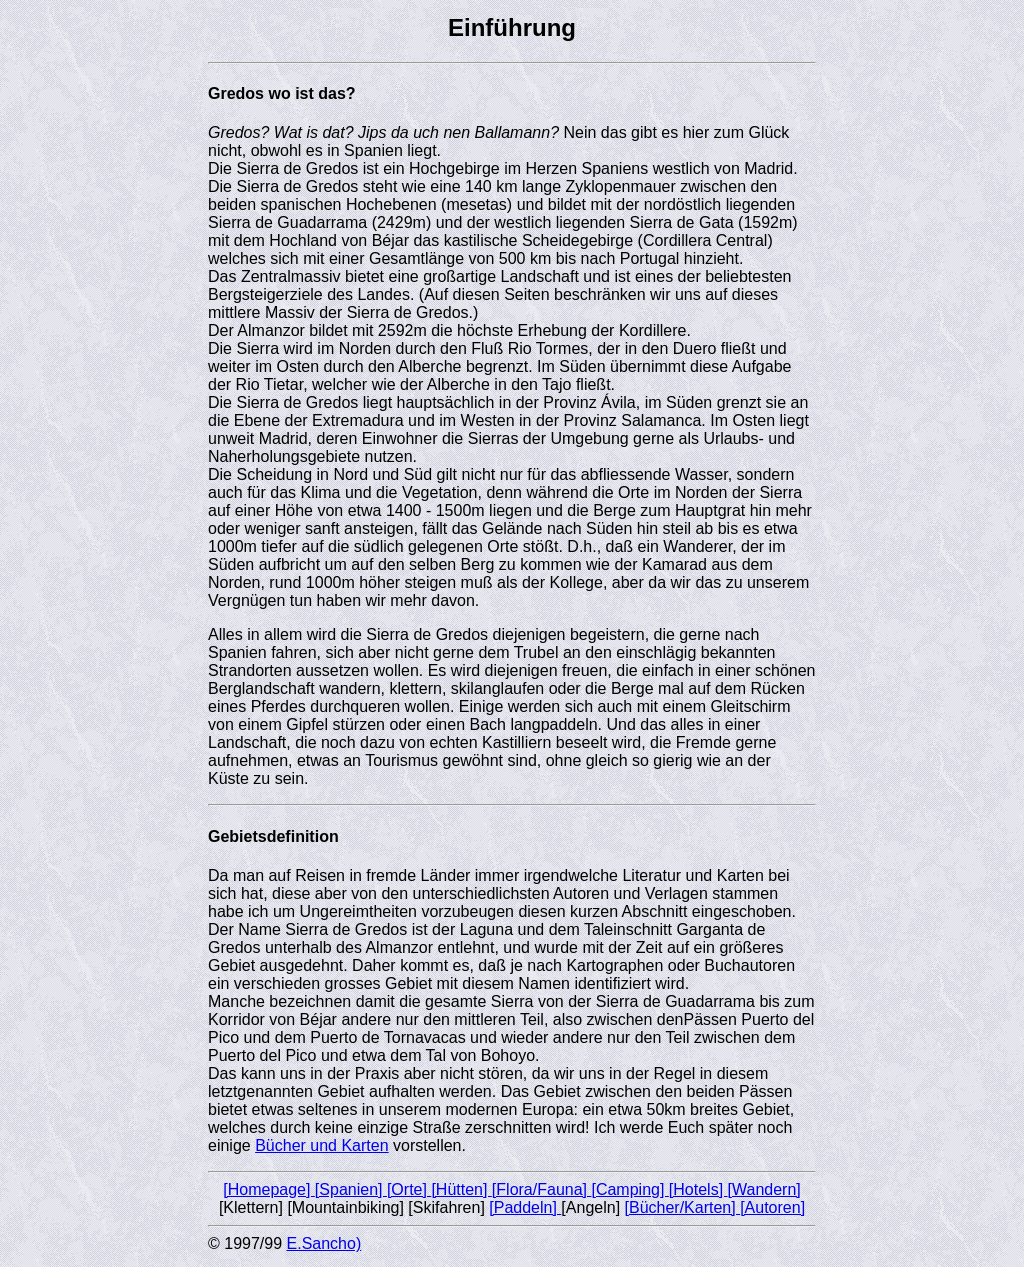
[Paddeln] (525, 1207)
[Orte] (409, 1189)
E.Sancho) (324, 1243)
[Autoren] (772, 1207)
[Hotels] (698, 1189)
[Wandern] (764, 1189)
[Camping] (629, 1189)
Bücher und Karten (321, 1145)
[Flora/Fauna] (542, 1189)
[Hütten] (461, 1189)
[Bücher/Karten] (683, 1207)
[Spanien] (351, 1189)
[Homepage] (269, 1189)
